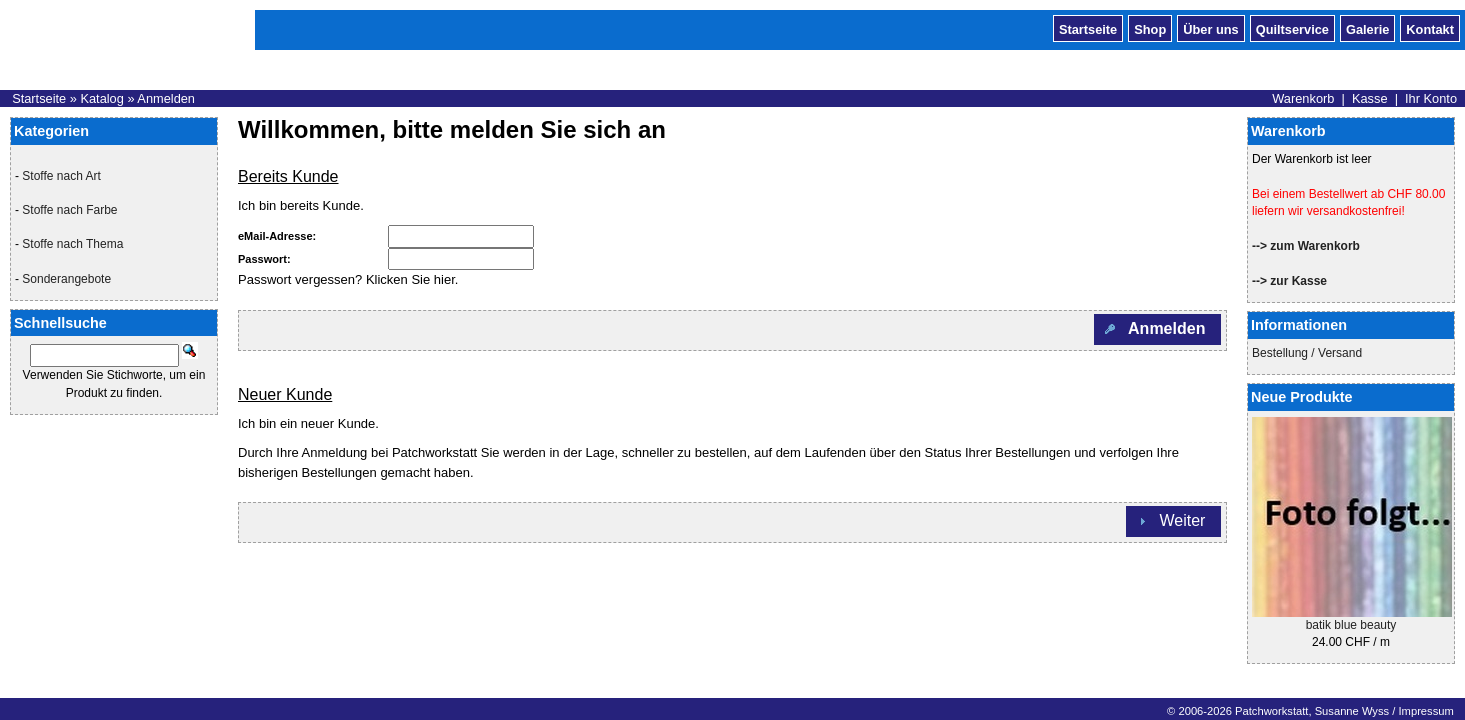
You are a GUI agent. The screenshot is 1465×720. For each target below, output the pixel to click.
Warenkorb (1303, 98)
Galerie (1367, 28)
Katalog (101, 98)
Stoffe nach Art (61, 176)
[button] (1157, 329)
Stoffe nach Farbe (69, 210)
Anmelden (166, 98)
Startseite (1088, 28)
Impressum (1425, 711)
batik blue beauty (1351, 625)
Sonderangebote (66, 279)
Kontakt (1430, 28)
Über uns (1210, 28)
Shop (1150, 28)
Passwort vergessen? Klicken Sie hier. (348, 279)
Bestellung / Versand (1307, 353)
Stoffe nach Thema (72, 244)
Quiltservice (1292, 28)
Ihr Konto (1431, 98)
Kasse (1370, 98)
